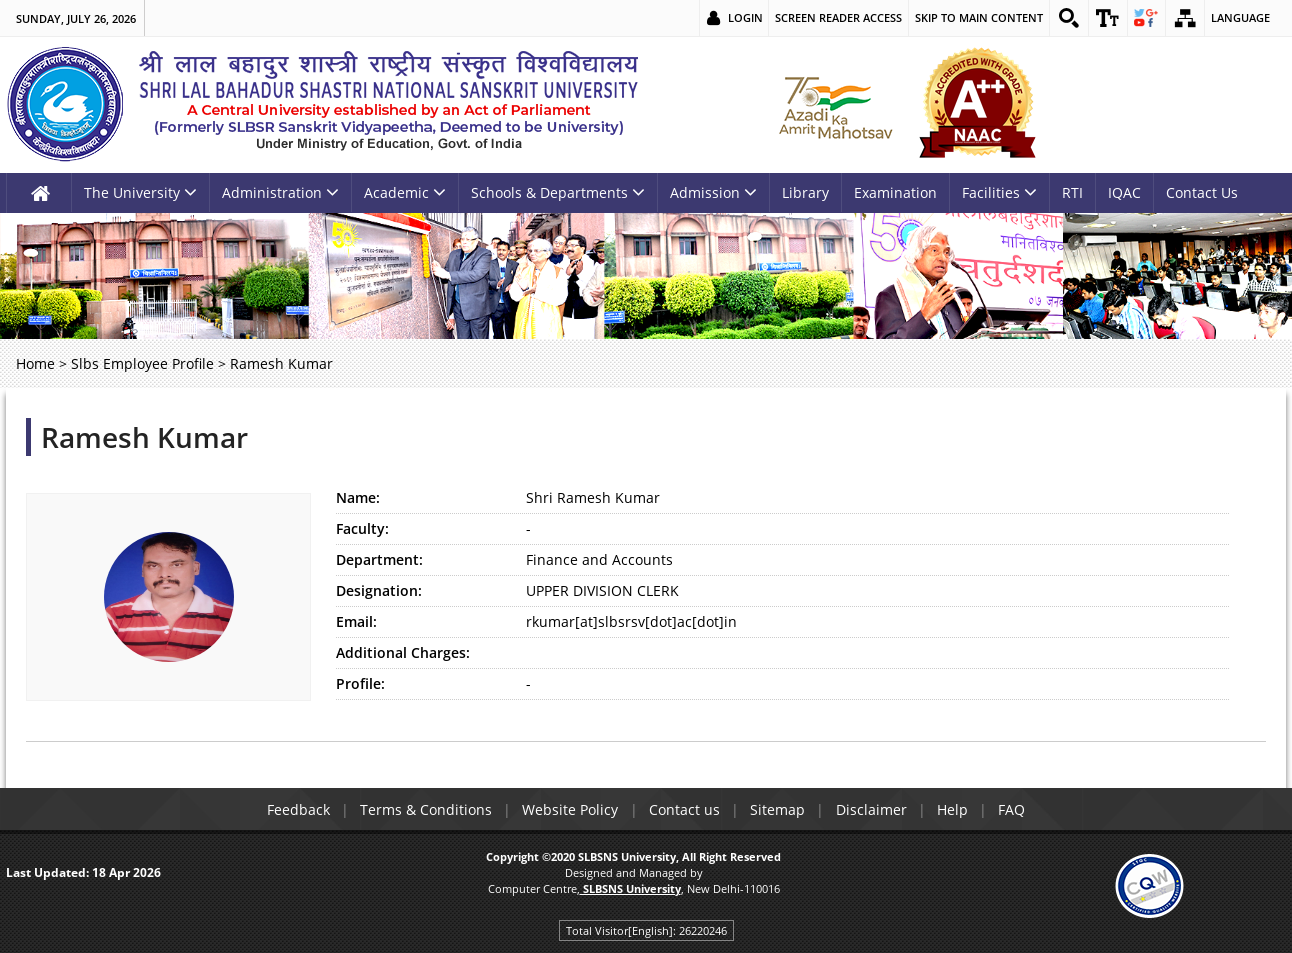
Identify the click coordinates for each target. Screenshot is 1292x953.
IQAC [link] (1124, 192)
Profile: (360, 683)
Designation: (379, 590)
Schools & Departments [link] (558, 192)
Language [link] (1240, 17)
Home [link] (35, 363)
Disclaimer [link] (873, 809)
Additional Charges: (403, 652)
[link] (1068, 18)
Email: (356, 621)
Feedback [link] (292, 809)
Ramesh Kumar (144, 437)
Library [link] (805, 192)
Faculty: (362, 528)
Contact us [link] (683, 809)
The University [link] (140, 192)
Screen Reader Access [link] (837, 17)
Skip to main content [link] (978, 17)
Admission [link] (713, 192)
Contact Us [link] (1202, 192)
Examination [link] (895, 192)
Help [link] (956, 809)
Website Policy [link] (568, 809)
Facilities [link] (999, 192)
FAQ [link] (1017, 809)
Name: (358, 497)
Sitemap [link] (778, 809)
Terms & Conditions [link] (422, 809)
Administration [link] (280, 192)
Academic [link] (405, 192)
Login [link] (744, 17)
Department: (379, 559)
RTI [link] (1072, 192)
